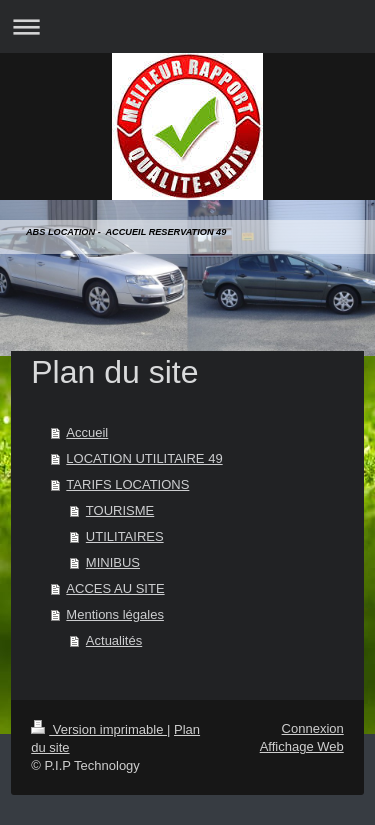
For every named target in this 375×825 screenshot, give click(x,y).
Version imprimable (99, 729)
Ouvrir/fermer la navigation (187, 26)
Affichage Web (302, 746)
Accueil (87, 432)
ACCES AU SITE (115, 588)
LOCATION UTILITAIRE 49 (144, 458)
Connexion (313, 728)
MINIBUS (113, 562)
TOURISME (120, 510)
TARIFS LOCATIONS (127, 484)
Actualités (114, 640)
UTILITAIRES (125, 536)
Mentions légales (115, 614)
